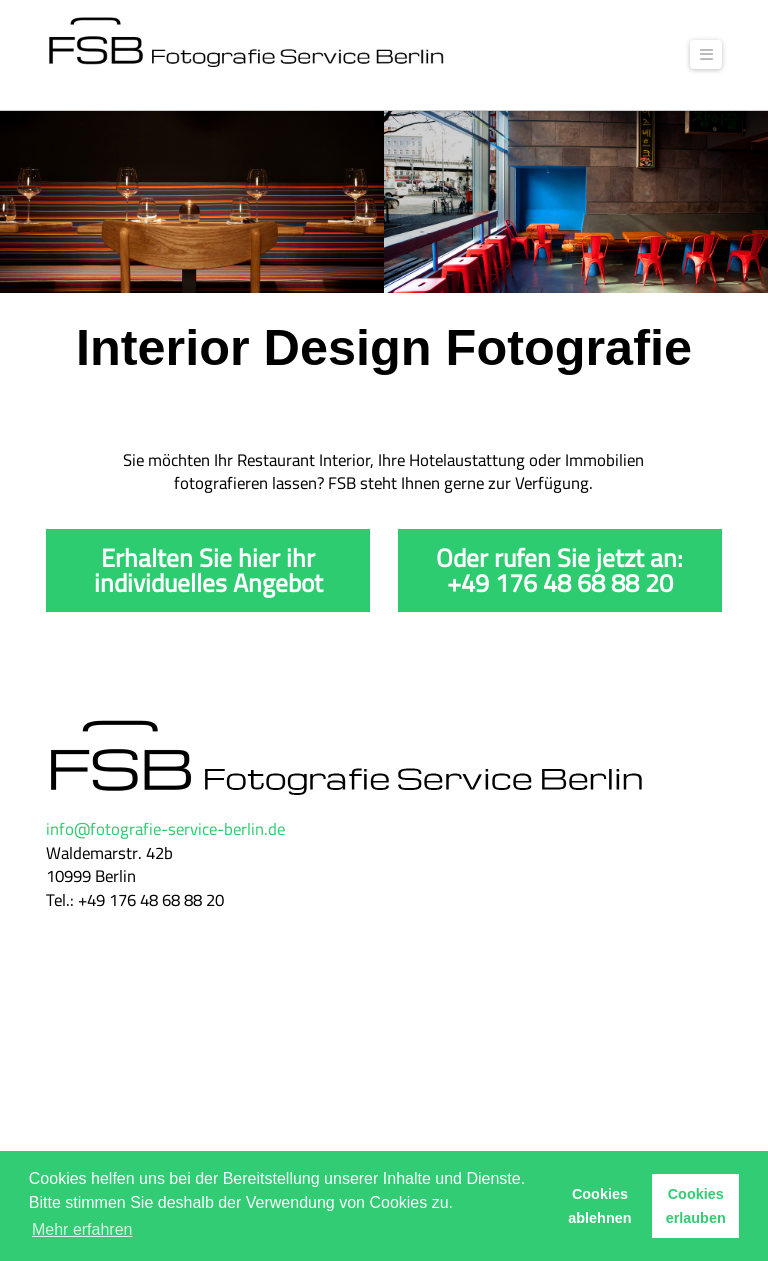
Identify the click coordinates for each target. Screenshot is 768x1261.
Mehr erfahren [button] (82, 1229)
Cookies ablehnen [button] (599, 1206)
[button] (706, 54)
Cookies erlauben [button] (696, 1206)
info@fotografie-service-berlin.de (165, 829)
